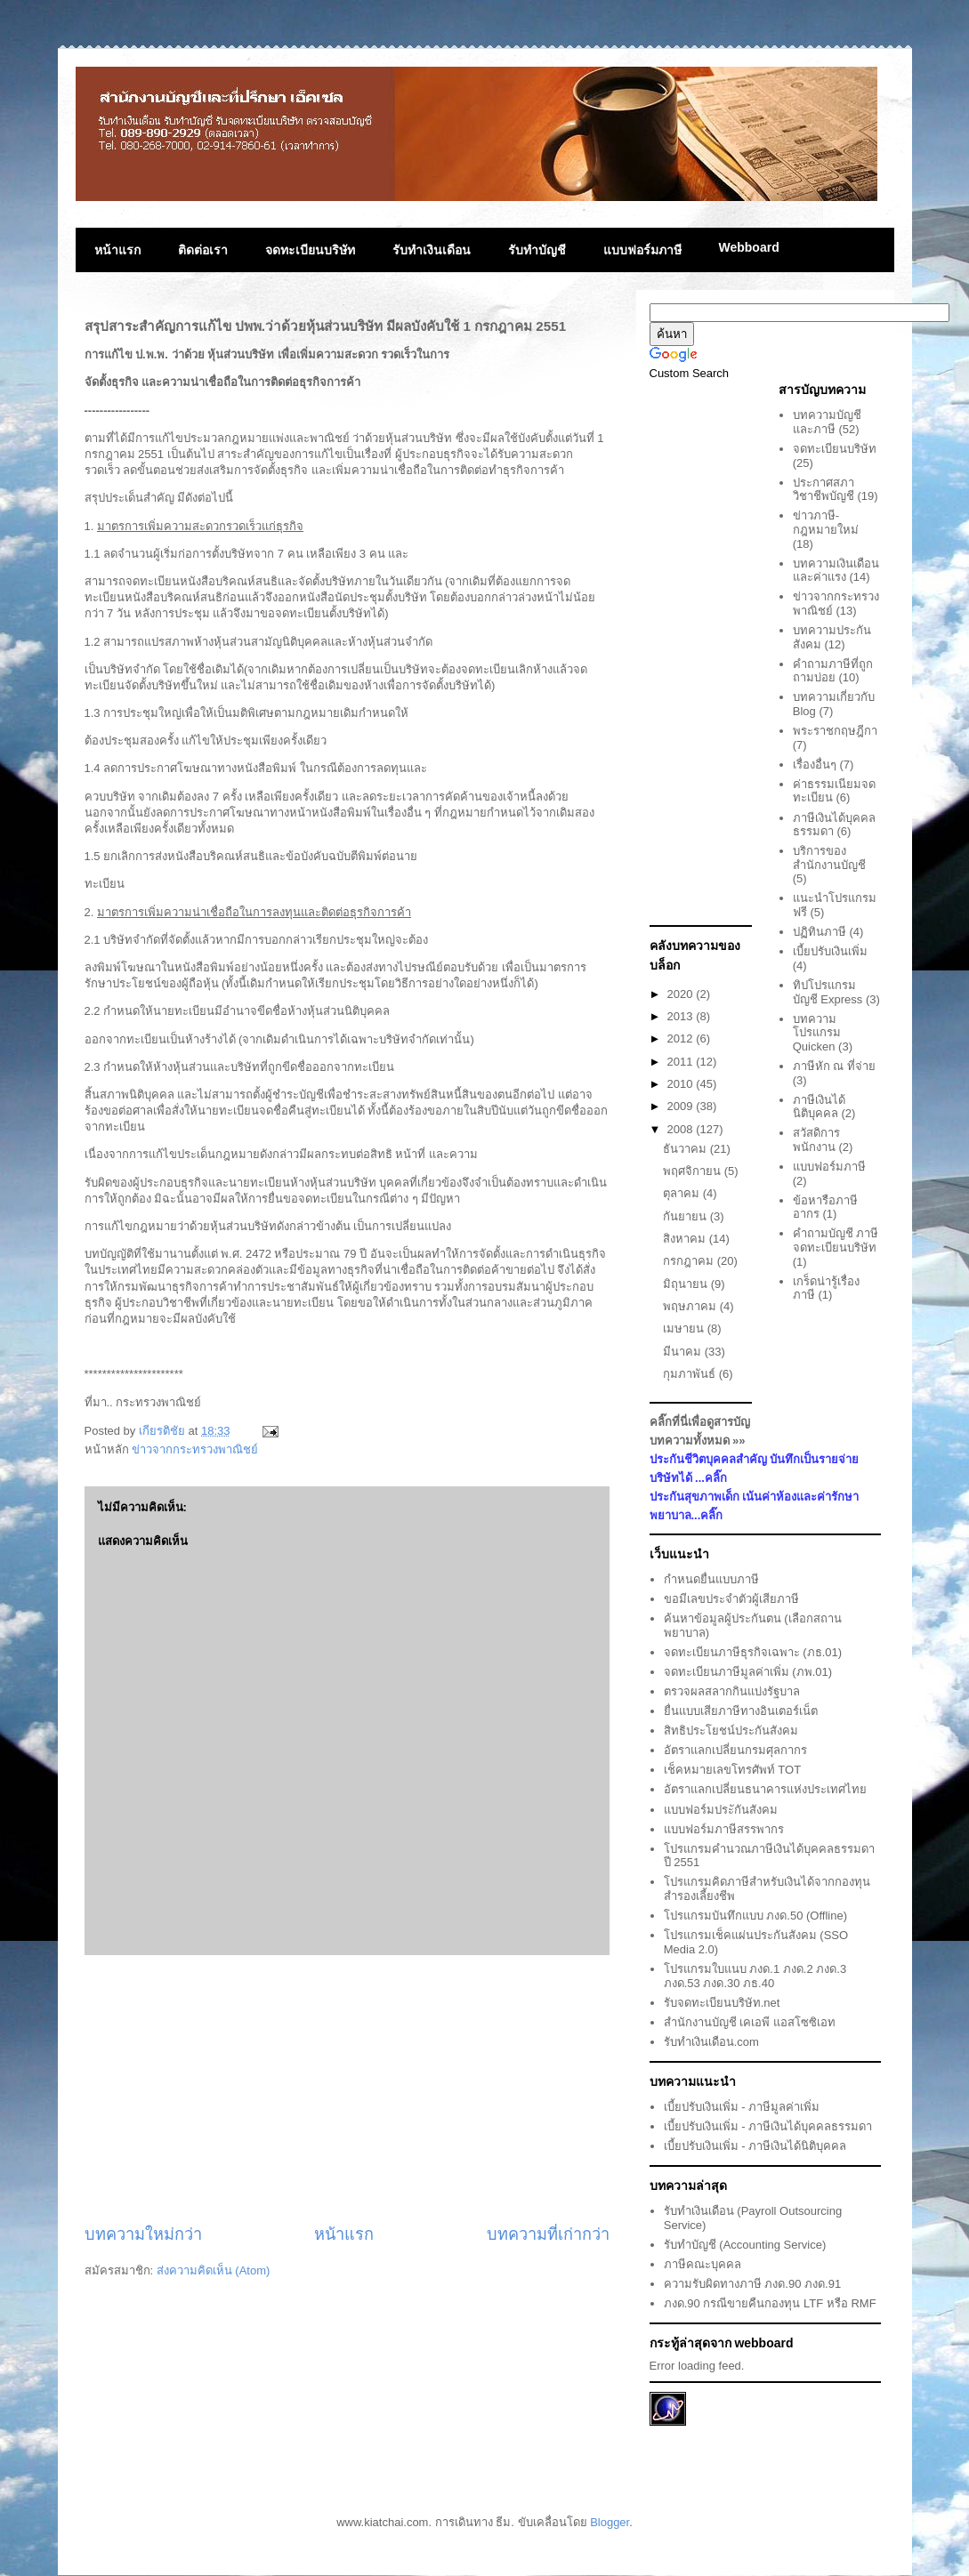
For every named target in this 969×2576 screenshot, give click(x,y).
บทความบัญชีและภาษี (827, 422)
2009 (682, 1106)
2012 (682, 1038)
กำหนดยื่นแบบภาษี (711, 1579)
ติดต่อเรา (203, 250)
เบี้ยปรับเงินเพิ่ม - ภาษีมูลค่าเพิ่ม (742, 2106)
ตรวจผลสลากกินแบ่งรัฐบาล (732, 1691)
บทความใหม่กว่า (143, 2234)
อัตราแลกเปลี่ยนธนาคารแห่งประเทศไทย (765, 1789)
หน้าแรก (117, 250)
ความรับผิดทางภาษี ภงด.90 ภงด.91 (752, 2283)
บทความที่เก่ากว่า (548, 2234)
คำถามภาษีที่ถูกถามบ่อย (833, 671)
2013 (682, 1016)
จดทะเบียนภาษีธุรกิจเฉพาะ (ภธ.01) (753, 1652)
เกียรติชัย (164, 1430)
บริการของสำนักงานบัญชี (829, 858)
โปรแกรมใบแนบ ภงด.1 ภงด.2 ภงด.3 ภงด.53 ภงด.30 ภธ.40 (755, 1976)
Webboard (749, 247)
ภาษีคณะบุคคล (702, 2264)
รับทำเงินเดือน (431, 250)
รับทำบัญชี (537, 250)
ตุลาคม (683, 1193)
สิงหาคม (686, 1238)
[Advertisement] (347, 2089)
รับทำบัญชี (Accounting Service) (745, 2244)
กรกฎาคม (690, 1261)
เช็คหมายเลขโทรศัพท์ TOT (732, 1769)
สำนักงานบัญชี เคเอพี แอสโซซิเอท (750, 2022)
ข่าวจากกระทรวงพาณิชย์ (195, 1449)
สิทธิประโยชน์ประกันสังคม (731, 1730)
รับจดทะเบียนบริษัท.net (722, 2002)
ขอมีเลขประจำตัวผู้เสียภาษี (731, 1599)
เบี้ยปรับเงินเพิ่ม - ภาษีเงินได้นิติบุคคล (755, 2146)
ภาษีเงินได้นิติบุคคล (819, 1107)
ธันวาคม (686, 1148)
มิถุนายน (687, 1284)
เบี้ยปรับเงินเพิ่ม (830, 951)
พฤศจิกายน (693, 1171)
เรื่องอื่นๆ (814, 764)
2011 (682, 1061)
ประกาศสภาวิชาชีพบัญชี (823, 489)
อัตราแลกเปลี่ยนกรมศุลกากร (735, 1750)
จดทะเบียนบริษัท (310, 250)
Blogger (609, 2522)
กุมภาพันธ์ (691, 1374)
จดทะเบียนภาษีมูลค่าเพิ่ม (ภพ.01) (748, 1671)
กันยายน (686, 1216)
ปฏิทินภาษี (819, 931)
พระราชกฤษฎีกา (835, 730)
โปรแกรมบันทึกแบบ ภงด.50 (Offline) (755, 1915)
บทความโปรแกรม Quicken (817, 1032)
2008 (682, 1129)
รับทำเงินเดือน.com (711, 2042)
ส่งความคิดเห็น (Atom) (214, 2270)
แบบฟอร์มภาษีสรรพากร (724, 1829)
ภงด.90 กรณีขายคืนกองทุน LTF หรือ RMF (770, 2303)
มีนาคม (684, 1351)
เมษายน (685, 1328)
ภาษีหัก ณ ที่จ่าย (834, 1066)
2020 (682, 994)
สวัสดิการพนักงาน (816, 1140)
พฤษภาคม (691, 1306)
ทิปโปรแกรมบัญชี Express (828, 992)
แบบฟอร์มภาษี (642, 250)
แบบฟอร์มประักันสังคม (721, 1809)
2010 (682, 1084)
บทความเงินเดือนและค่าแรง (836, 570)
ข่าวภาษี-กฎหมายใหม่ (826, 522)
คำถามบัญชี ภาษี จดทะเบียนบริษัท (836, 1240)
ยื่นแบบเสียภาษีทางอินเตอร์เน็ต (741, 1711)
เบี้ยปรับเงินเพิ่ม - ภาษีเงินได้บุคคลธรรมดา (768, 2126)
